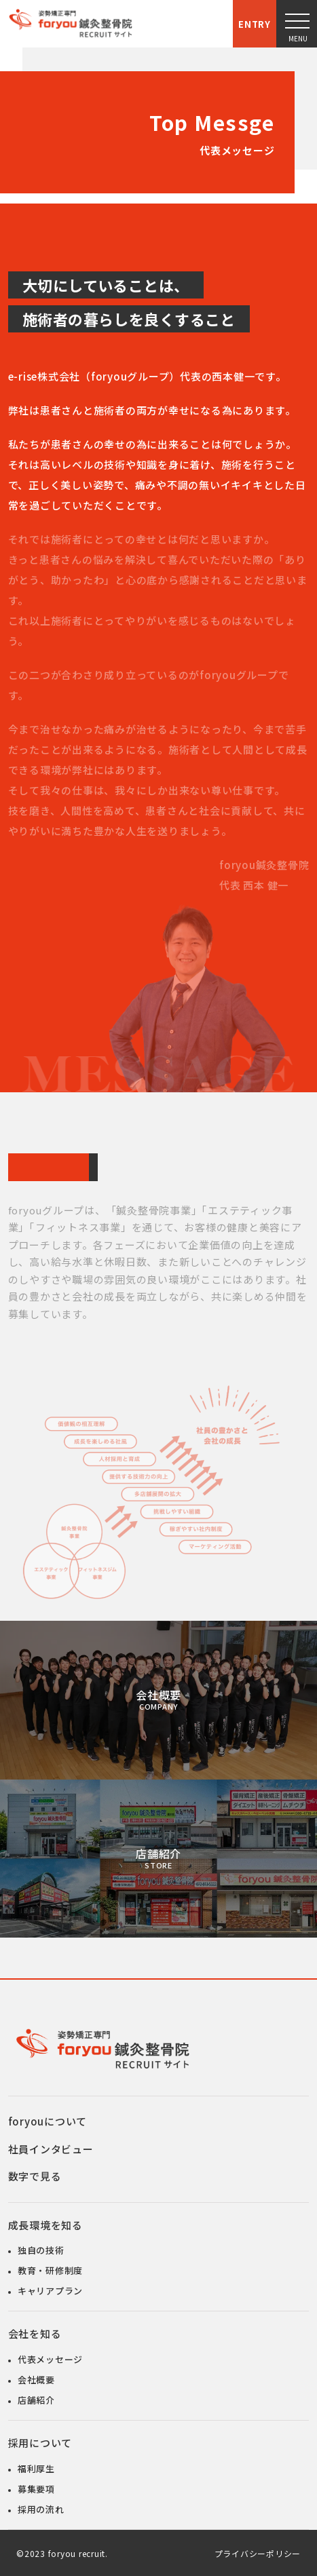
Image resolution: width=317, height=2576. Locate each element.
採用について (40, 2441)
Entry (254, 24)
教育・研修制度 (50, 2269)
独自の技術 (41, 2248)
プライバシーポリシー (258, 2552)
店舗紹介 (158, 1856)
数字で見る (35, 2175)
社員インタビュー (51, 2147)
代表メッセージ (50, 2357)
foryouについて (48, 2120)
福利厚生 (36, 2467)
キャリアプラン (50, 2289)
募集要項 (36, 2487)
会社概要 (158, 1697)
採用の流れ (41, 2507)
